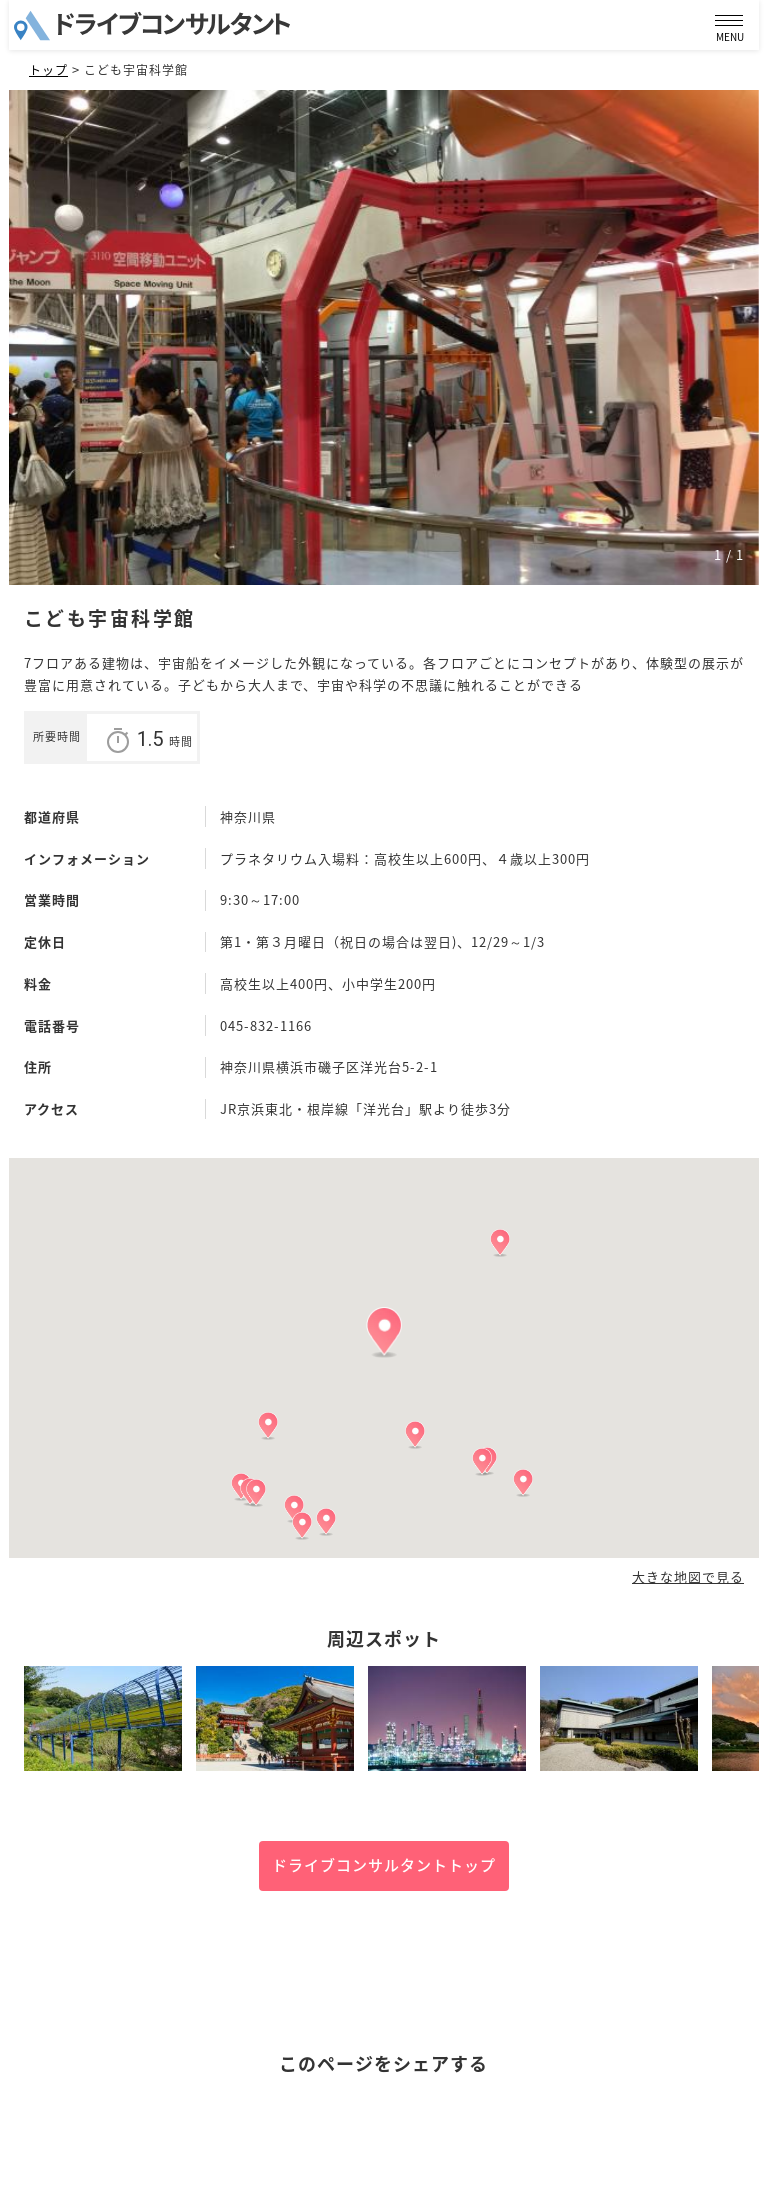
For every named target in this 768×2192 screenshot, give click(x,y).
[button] (384, 1332)
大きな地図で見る (688, 1577)
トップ (48, 70)
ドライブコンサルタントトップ (384, 1865)
